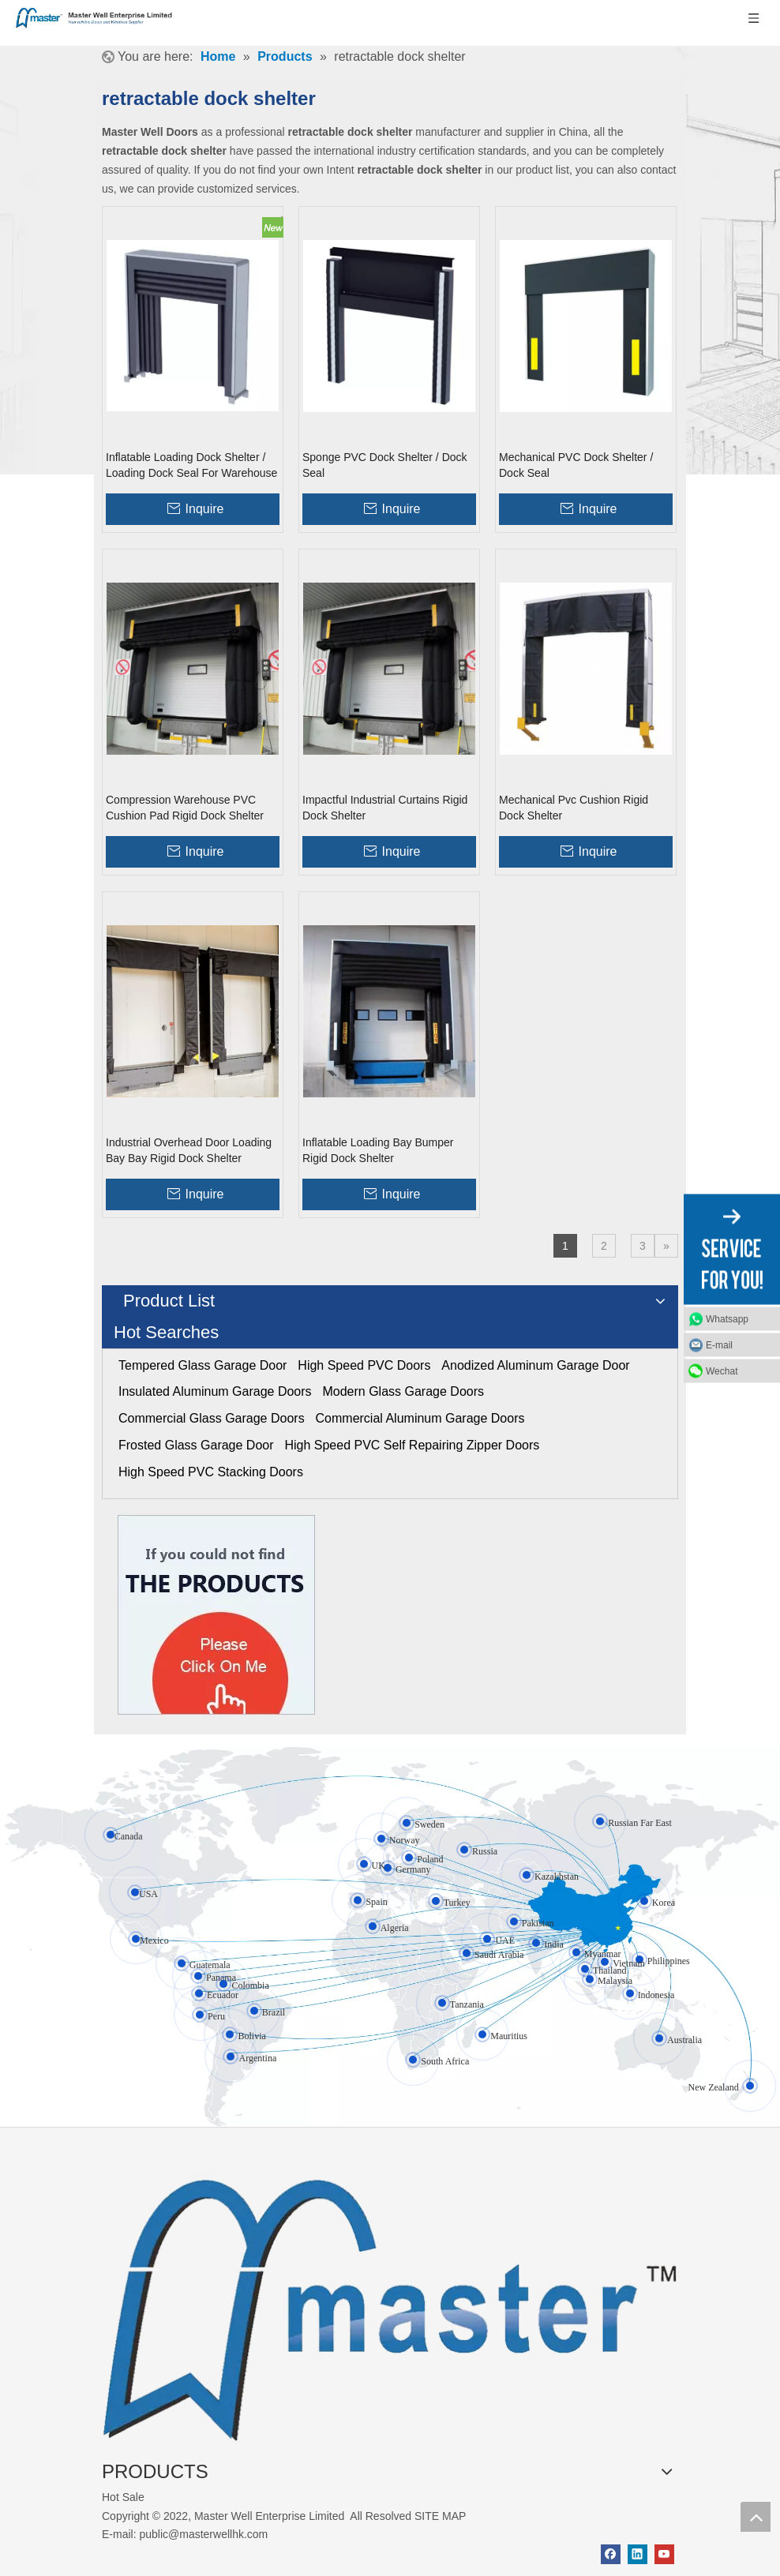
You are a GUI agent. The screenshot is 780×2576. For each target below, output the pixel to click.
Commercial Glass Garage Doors (211, 1418)
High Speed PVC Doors (364, 1365)
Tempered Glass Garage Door (202, 1365)
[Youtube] (664, 2554)
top (756, 2517)
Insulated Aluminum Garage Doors (215, 1391)
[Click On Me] (216, 1615)
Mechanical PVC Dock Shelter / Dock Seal (576, 465)
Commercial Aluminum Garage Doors (420, 1418)
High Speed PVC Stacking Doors (210, 1472)
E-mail (719, 1344)
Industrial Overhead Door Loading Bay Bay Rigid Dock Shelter (189, 1150)
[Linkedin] (637, 2554)
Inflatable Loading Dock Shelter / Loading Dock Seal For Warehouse (191, 465)
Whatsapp (727, 1318)
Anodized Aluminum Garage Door (535, 1365)
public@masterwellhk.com (203, 2534)
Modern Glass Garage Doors (403, 1391)
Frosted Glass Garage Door (196, 1445)
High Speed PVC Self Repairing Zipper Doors (411, 1445)
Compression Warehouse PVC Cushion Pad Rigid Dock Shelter (185, 807)
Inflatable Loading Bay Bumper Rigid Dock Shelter (377, 1150)
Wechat (721, 1370)
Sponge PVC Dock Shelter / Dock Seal (384, 465)
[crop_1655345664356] (390, 2300)
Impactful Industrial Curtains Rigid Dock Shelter (384, 807)
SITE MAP (440, 2516)
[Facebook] (611, 2554)
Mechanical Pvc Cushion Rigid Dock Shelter (573, 807)
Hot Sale (123, 2497)
